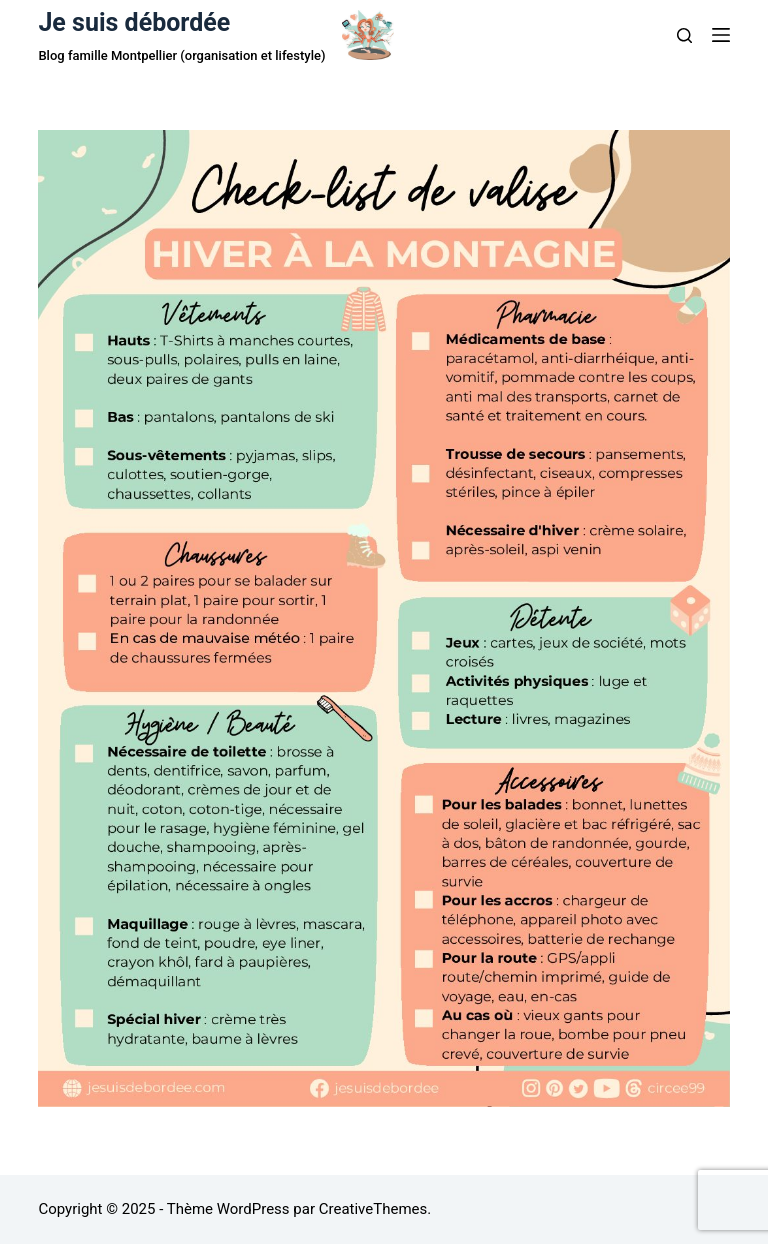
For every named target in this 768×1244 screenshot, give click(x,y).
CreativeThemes (373, 1209)
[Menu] (721, 35)
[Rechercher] (684, 35)
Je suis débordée (134, 22)
